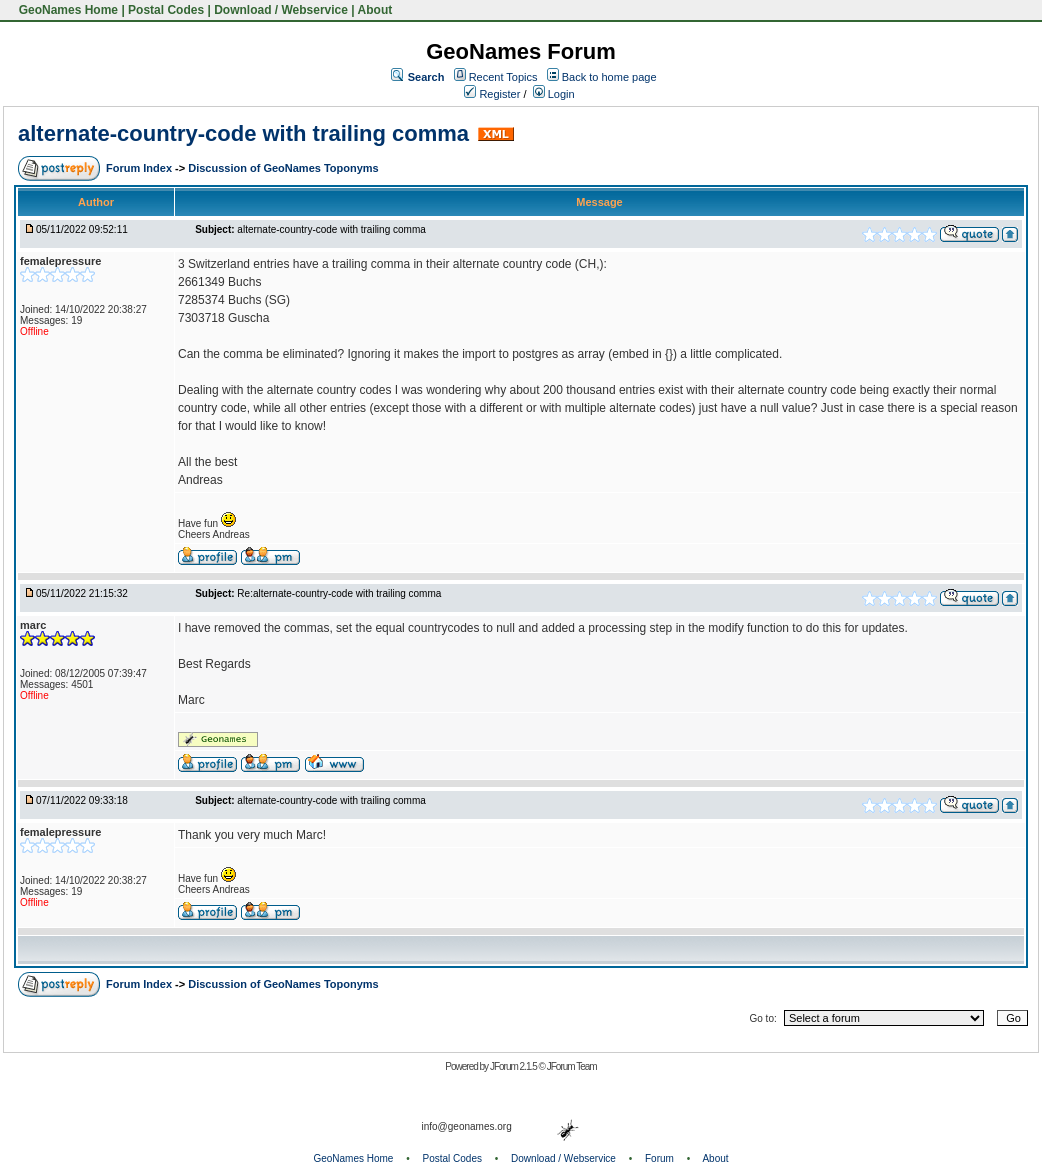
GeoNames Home (66, 10)
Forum (659, 1158)
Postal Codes (166, 10)
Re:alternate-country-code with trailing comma (339, 593)
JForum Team (572, 1066)
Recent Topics (503, 77)
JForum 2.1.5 (514, 1066)
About (375, 10)
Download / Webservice (281, 10)
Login (554, 94)
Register (492, 94)
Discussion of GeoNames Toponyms (283, 168)
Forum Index (140, 168)
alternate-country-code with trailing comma (243, 133)
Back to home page (609, 77)
